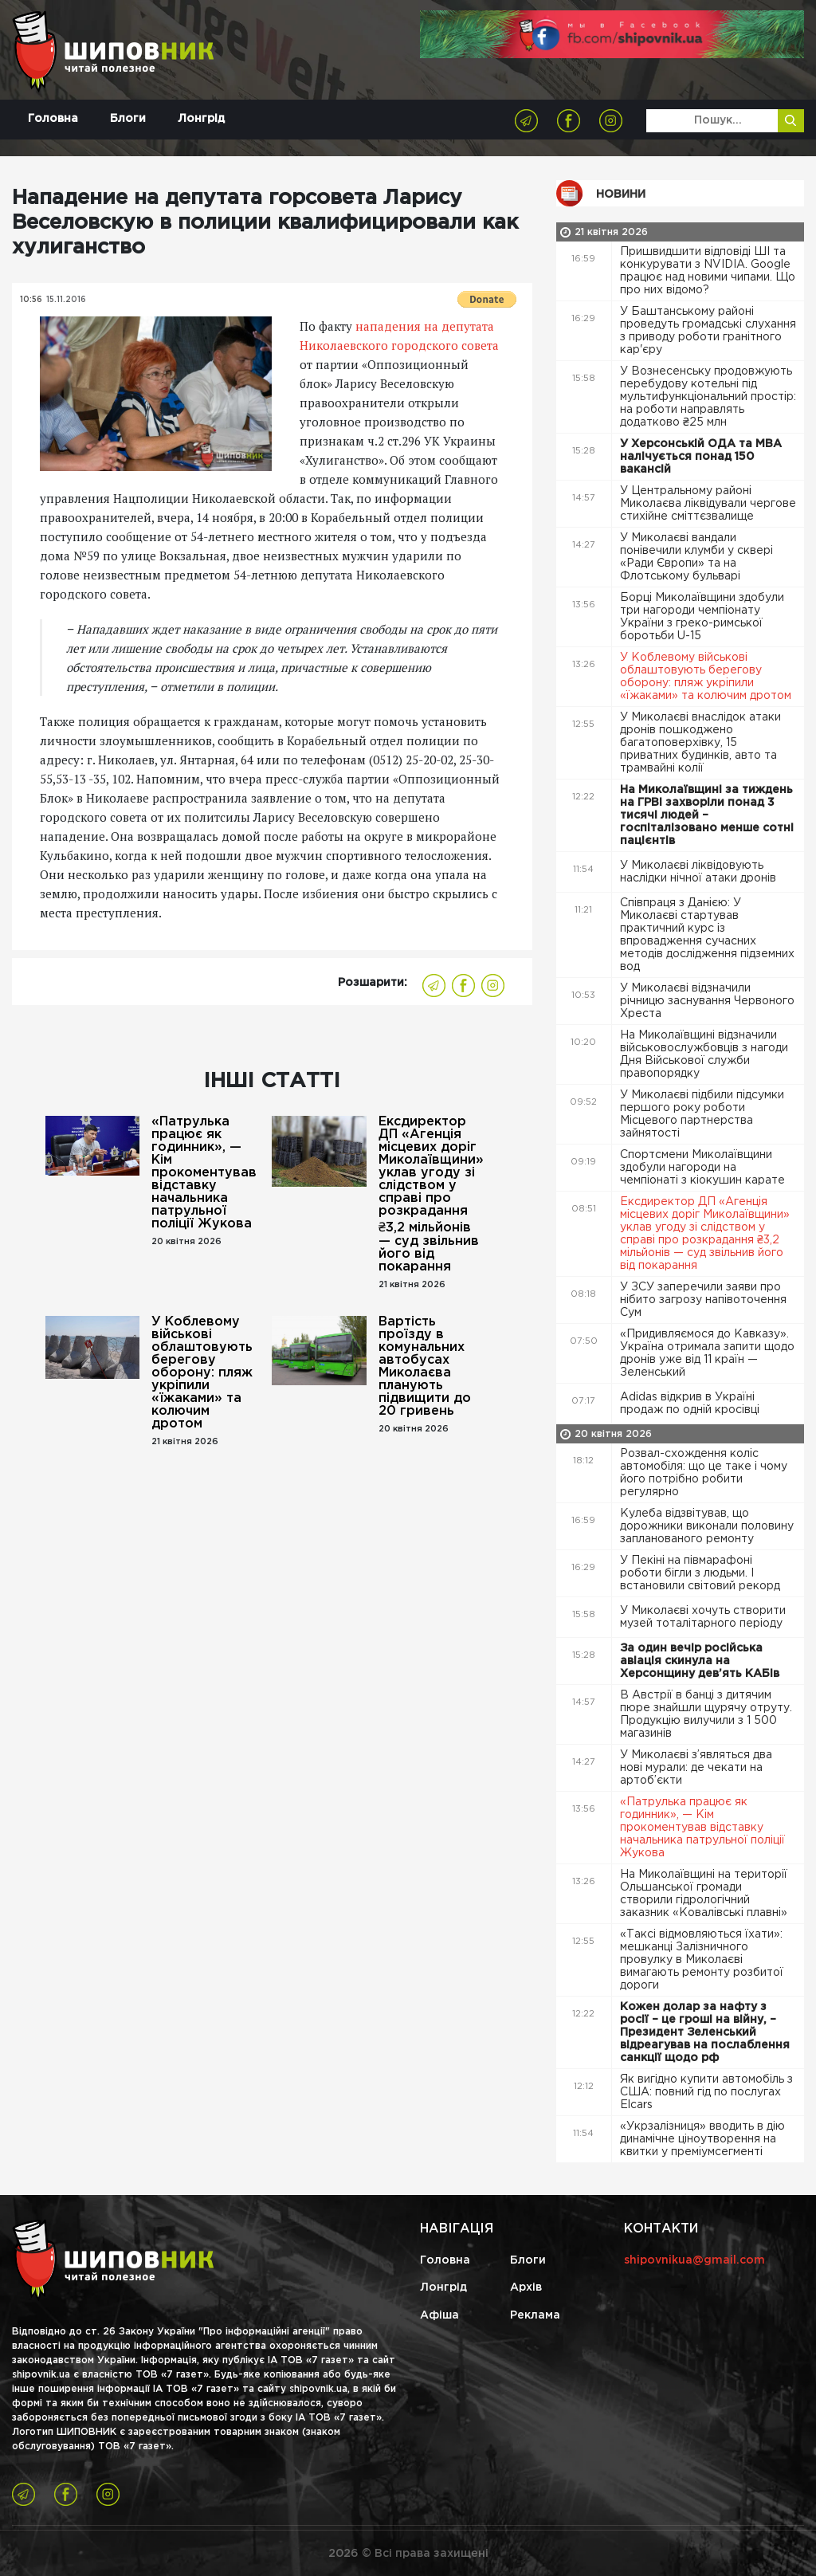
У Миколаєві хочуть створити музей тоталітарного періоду (703, 1617)
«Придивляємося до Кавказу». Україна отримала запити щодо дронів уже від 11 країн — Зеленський (707, 1353)
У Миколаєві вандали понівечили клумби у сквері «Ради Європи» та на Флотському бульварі (696, 557)
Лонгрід (201, 119)
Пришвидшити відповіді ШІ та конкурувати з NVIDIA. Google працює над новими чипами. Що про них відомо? (707, 271)
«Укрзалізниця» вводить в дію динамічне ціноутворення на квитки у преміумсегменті (702, 2139)
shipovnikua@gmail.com (694, 2260)
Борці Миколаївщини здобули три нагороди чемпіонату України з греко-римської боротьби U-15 (702, 617)
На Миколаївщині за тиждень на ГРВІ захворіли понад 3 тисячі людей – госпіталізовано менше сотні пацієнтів (707, 815)
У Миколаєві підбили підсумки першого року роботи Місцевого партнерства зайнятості (702, 1114)
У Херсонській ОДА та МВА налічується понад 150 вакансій (701, 456)
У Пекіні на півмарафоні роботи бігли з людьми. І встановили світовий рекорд (701, 1573)
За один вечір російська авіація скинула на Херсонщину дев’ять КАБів (701, 1661)
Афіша (439, 2315)
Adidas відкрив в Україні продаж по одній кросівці (691, 1403)
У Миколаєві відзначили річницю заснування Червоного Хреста (707, 1001)
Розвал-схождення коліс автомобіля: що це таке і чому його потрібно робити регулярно (703, 1473)
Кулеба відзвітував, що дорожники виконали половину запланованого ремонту (707, 1526)
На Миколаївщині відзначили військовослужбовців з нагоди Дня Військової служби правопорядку (704, 1054)
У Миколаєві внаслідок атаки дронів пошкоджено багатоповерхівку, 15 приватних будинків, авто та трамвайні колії (700, 743)
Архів (526, 2287)
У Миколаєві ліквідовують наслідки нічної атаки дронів (699, 872)
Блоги (128, 119)
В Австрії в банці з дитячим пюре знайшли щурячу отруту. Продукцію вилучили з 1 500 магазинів (706, 1714)
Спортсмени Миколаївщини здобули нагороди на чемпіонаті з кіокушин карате (704, 1167)
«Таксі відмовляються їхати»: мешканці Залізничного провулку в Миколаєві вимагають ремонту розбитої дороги (701, 1960)
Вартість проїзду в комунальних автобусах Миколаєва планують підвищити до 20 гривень (425, 1366)
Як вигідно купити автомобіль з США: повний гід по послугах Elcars (706, 2092)
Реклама (535, 2315)
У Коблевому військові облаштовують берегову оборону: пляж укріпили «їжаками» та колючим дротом (202, 1373)
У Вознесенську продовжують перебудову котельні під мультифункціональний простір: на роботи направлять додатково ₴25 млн (708, 397)
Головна (53, 119)
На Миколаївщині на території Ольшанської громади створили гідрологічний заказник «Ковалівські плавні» (705, 1894)
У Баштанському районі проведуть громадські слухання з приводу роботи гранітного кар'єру (708, 331)
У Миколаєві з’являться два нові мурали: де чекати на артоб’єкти (696, 1767)
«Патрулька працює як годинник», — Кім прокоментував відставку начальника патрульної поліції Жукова (204, 1173)
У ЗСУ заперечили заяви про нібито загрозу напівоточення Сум (703, 1299)
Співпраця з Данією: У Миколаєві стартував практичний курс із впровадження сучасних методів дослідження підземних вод (707, 935)
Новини (620, 194)
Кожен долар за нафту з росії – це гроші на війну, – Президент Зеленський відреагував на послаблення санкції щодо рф (705, 2032)
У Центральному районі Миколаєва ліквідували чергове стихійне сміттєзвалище (708, 503)
